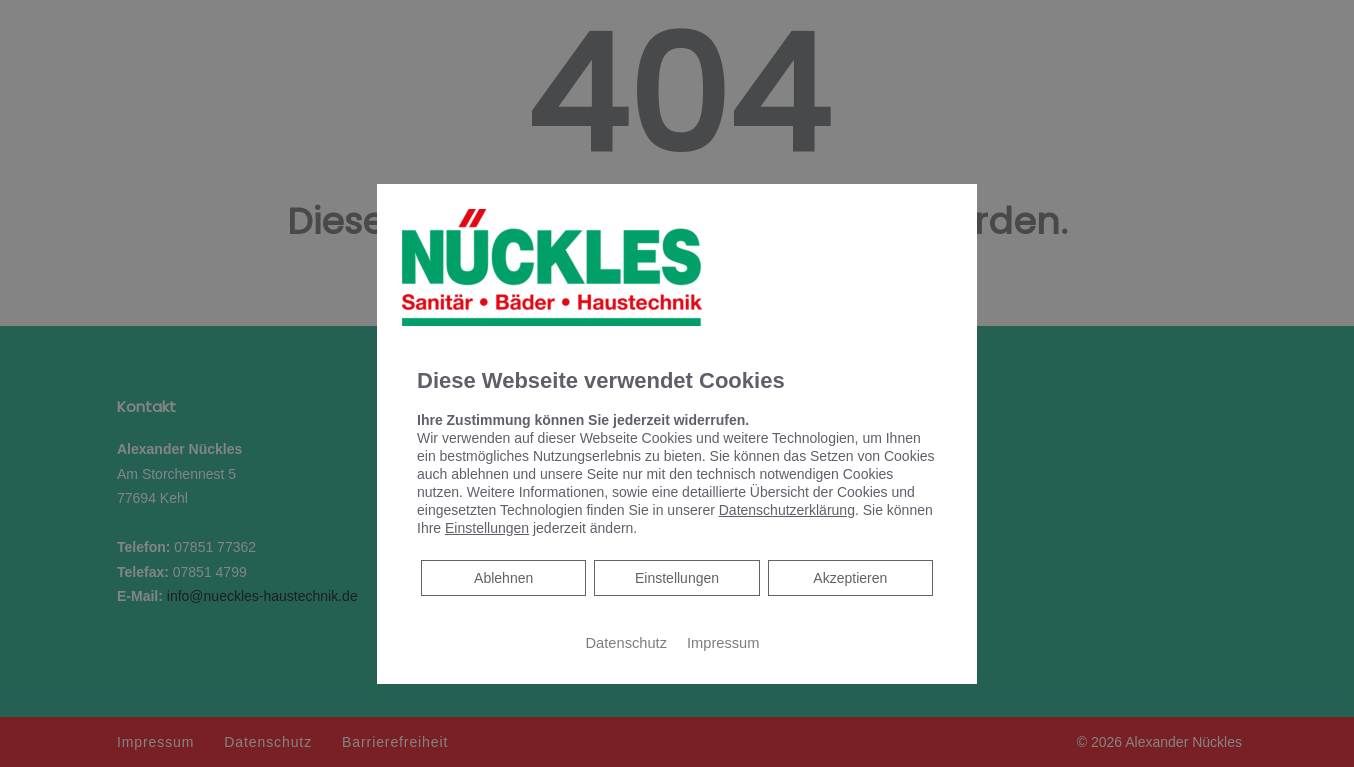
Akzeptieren (850, 578)
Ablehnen (503, 576)
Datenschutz (626, 643)
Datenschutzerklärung (787, 510)
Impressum (723, 643)
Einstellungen (677, 578)
